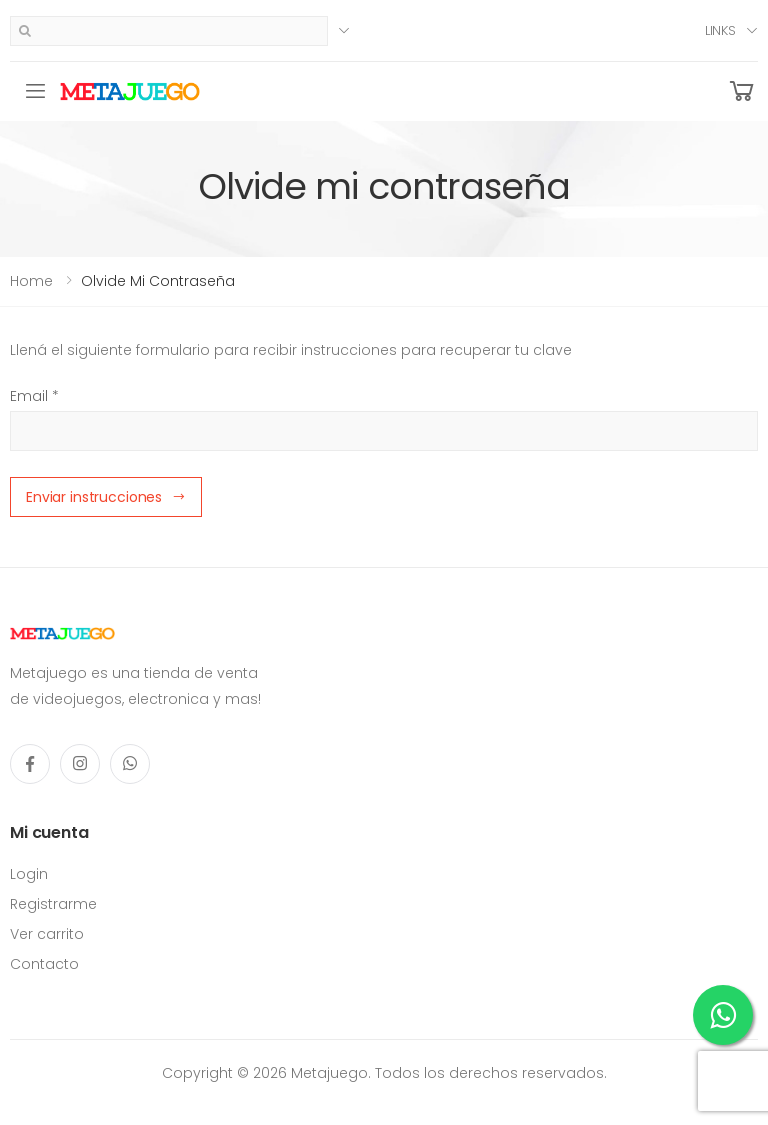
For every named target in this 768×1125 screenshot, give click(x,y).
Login (29, 874)
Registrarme (53, 904)
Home (31, 281)
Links (720, 30)
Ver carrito (47, 934)
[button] (742, 91)
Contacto (44, 964)
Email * (34, 396)
